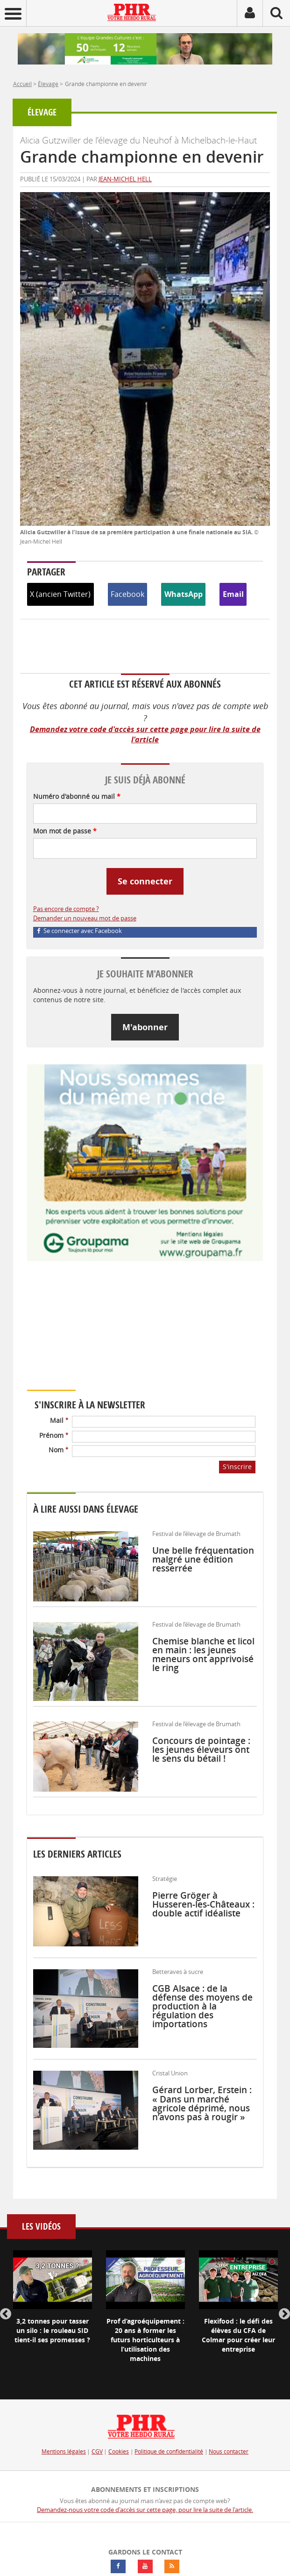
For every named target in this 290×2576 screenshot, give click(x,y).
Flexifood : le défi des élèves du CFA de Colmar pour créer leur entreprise (238, 2335)
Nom (58, 1449)
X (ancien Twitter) (60, 594)
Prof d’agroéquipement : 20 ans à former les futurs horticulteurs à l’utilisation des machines (145, 2340)
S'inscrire (237, 1466)
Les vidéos (41, 2227)
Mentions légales (64, 2451)
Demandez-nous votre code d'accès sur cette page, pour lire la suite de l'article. (145, 2510)
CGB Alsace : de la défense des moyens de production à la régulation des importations (202, 2006)
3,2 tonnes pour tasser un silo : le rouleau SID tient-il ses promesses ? (52, 2330)
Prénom (53, 1435)
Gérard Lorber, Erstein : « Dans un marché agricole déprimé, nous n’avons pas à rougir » (202, 2103)
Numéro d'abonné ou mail (76, 796)
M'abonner (145, 1027)
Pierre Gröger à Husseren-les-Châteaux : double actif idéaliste (203, 1904)
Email (233, 594)
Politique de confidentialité (168, 2451)
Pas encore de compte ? (66, 909)
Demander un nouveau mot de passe (84, 918)
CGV (97, 2451)
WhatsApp (183, 594)
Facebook (127, 594)
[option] (52, 2305)
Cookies (118, 2451)
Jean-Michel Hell (125, 179)
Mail (59, 1420)
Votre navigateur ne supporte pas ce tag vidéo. (111, 1331)
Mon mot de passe (65, 830)
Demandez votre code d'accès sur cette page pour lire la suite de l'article (145, 734)
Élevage (48, 83)
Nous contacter (228, 2451)
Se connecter (145, 881)
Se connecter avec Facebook (79, 931)
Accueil (22, 83)
